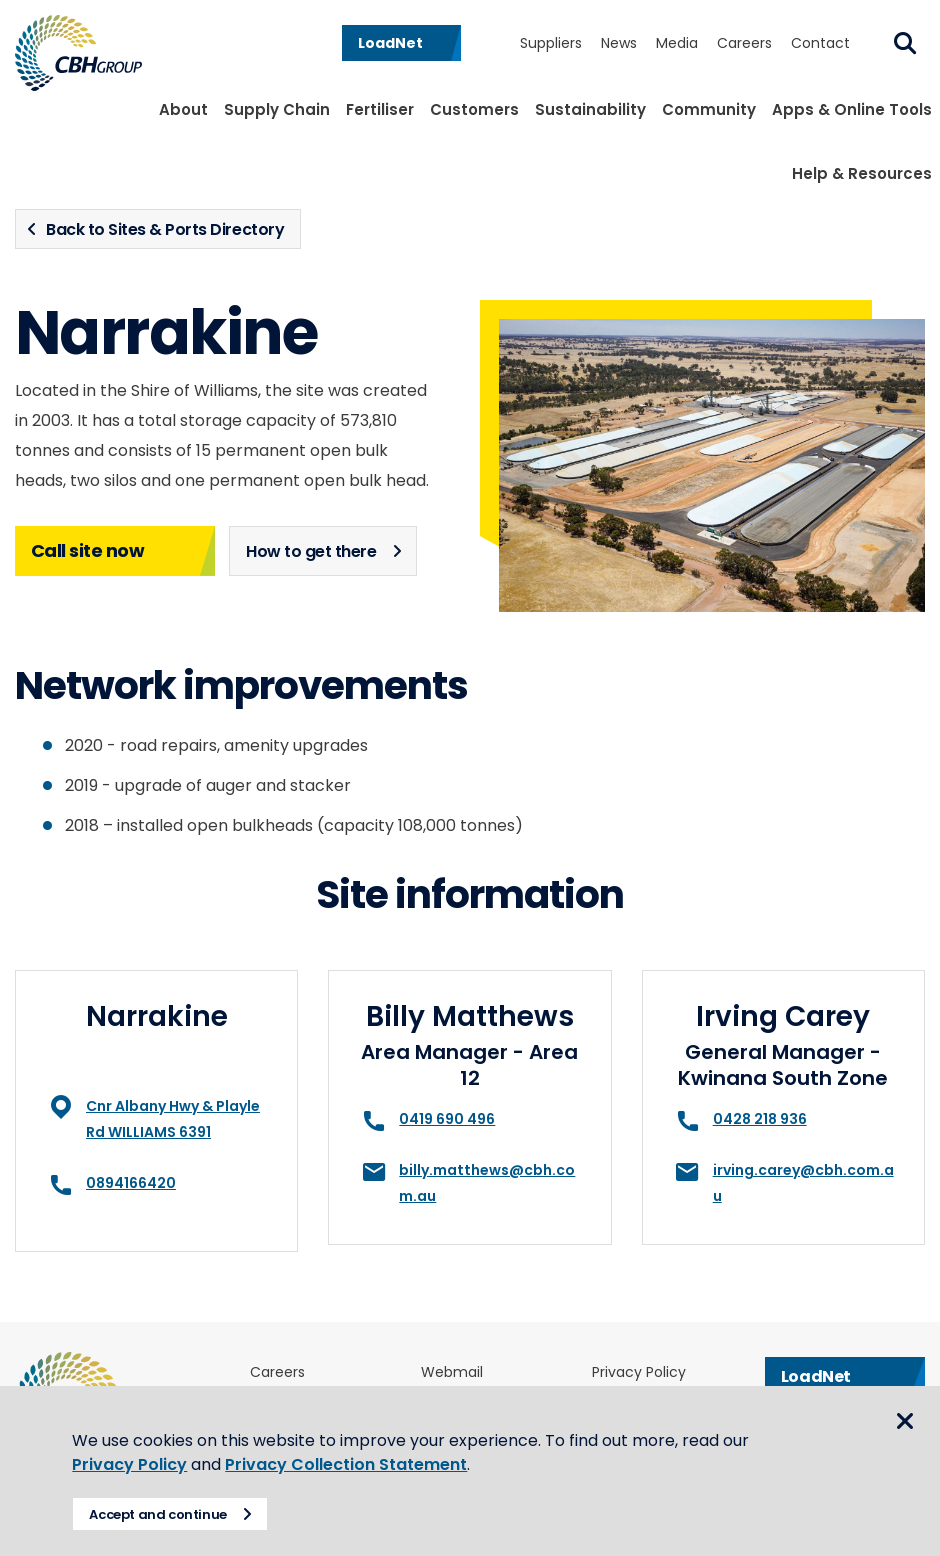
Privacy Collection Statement (354, 1464)
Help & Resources (862, 173)
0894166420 (131, 1183)
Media (677, 43)
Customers (474, 109)
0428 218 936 (760, 1119)
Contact (820, 43)
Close (905, 1424)
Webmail (452, 1372)
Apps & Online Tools (852, 109)
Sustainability (590, 109)
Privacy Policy (639, 1372)
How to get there (311, 551)
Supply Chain (277, 109)
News (619, 43)
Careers (744, 43)
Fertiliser (380, 109)
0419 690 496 (447, 1119)
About (183, 109)
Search (905, 43)
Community (709, 109)
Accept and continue (166, 1514)
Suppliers (551, 43)
